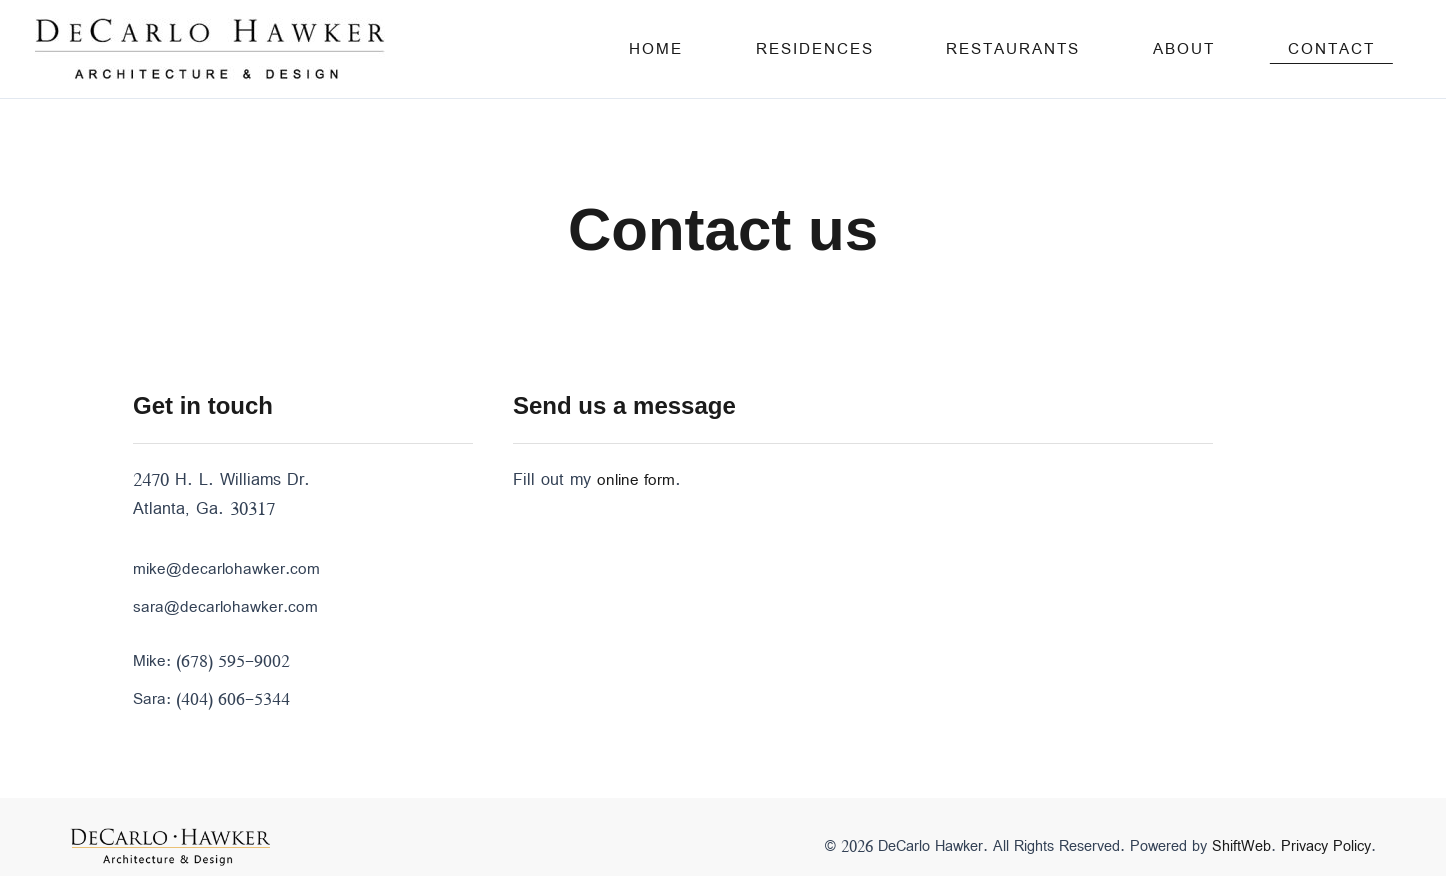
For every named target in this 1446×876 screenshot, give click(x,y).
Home (821, 49)
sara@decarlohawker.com (227, 607)
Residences (943, 49)
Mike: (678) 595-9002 (214, 660)
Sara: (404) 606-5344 (214, 698)
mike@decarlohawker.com (228, 569)
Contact (1349, 49)
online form (638, 480)
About (1239, 49)
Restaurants (1105, 49)
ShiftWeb (1241, 845)
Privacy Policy (1326, 845)
